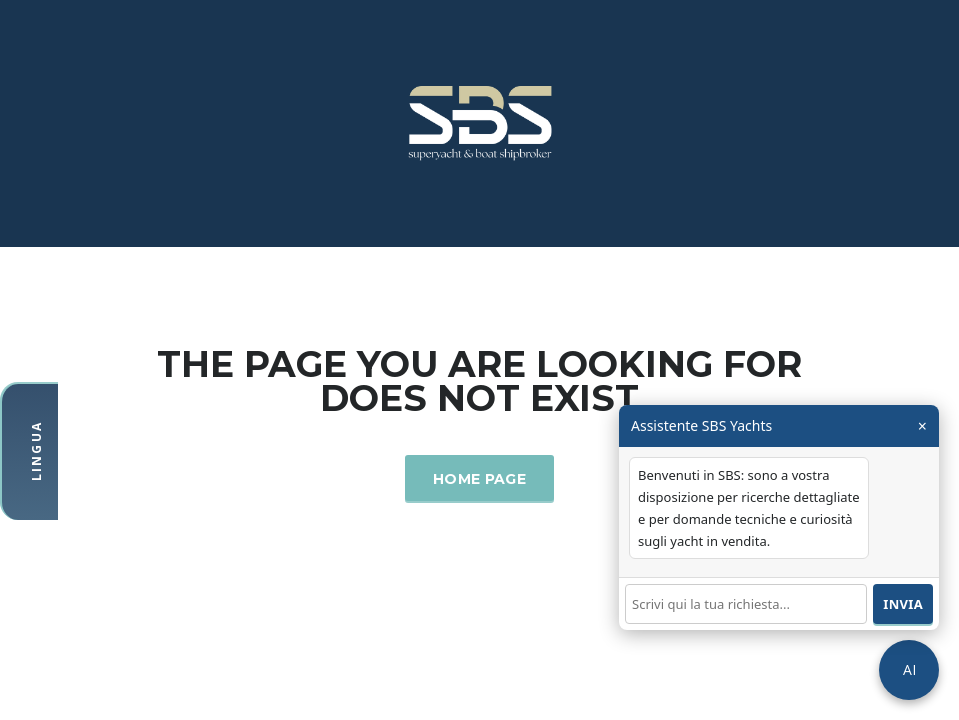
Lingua (36, 451)
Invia (903, 604)
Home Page (479, 479)
